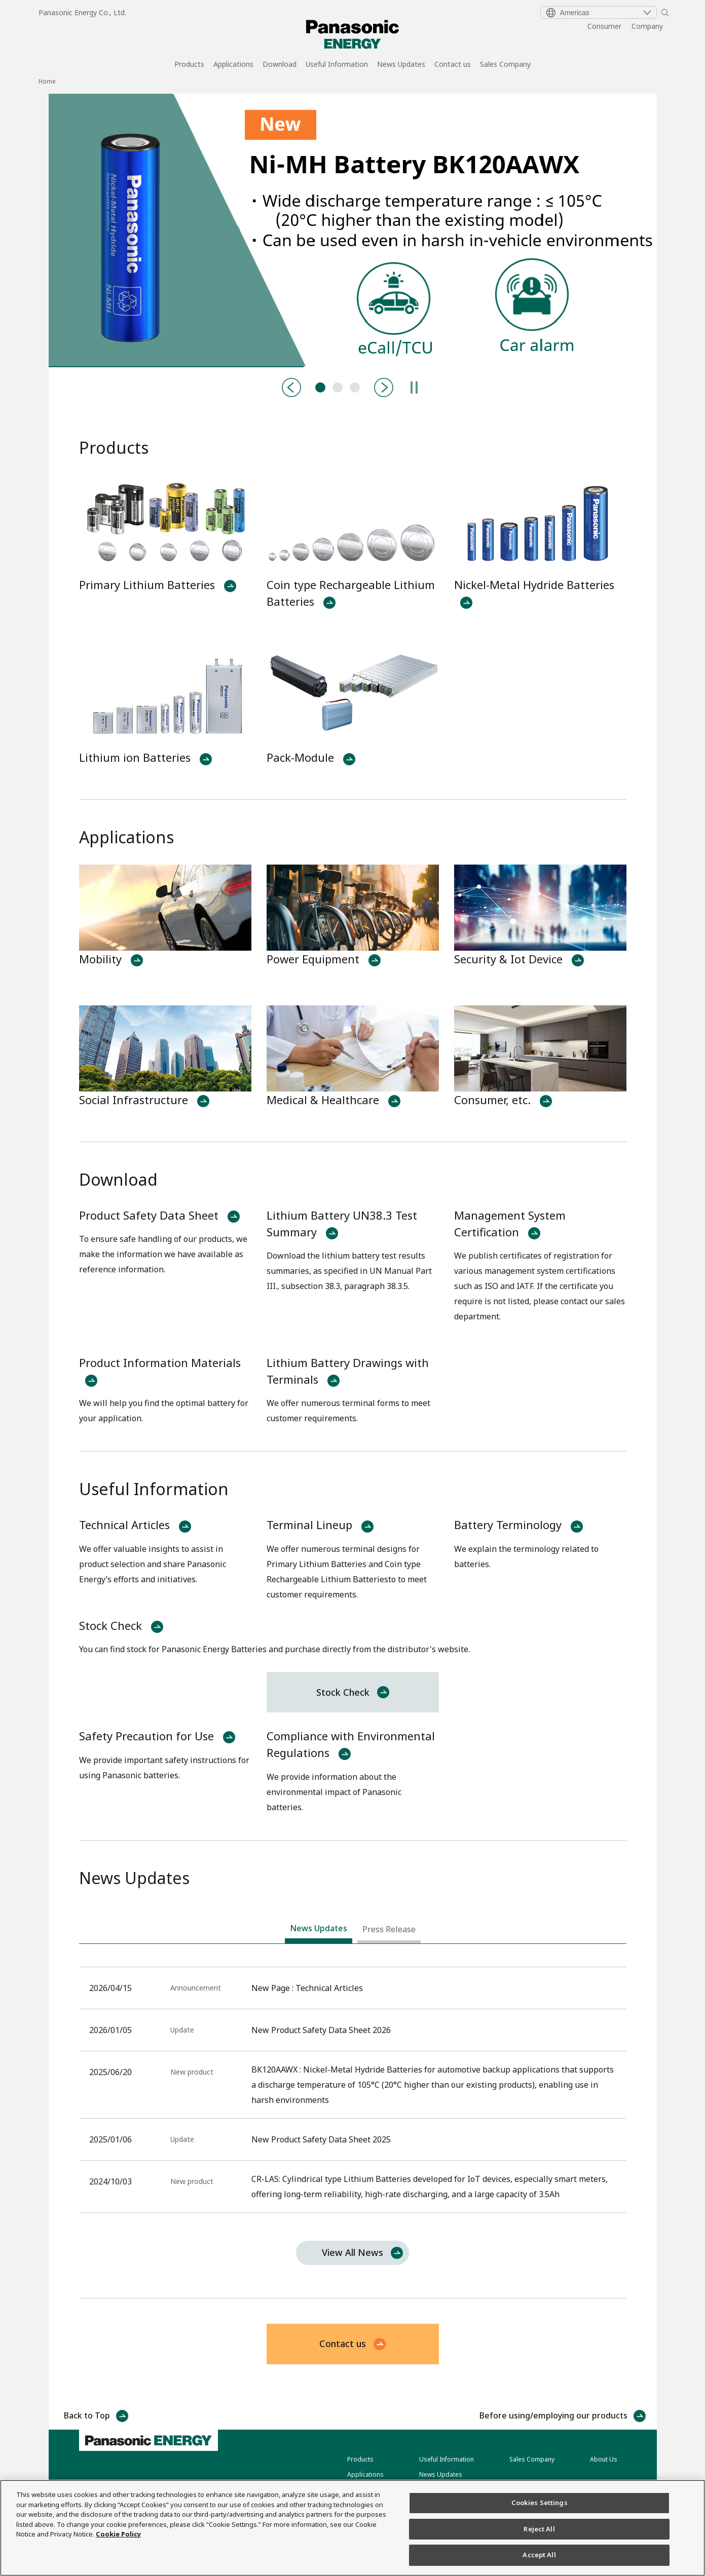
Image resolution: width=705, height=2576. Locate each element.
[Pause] (414, 387)
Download (279, 65)
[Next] (384, 387)
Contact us (452, 65)
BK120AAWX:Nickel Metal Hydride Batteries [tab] (320, 387)
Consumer (604, 26)
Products (189, 65)
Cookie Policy (118, 2534)
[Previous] (291, 387)
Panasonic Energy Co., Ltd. (82, 12)
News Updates (401, 65)
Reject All (539, 2528)
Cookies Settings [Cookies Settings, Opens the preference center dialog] (539, 2502)
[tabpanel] (353, 230)
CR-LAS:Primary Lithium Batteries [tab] (337, 387)
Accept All (539, 2554)
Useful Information (337, 65)
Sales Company (505, 65)
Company (647, 26)
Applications (233, 65)
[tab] (318, 1930)
